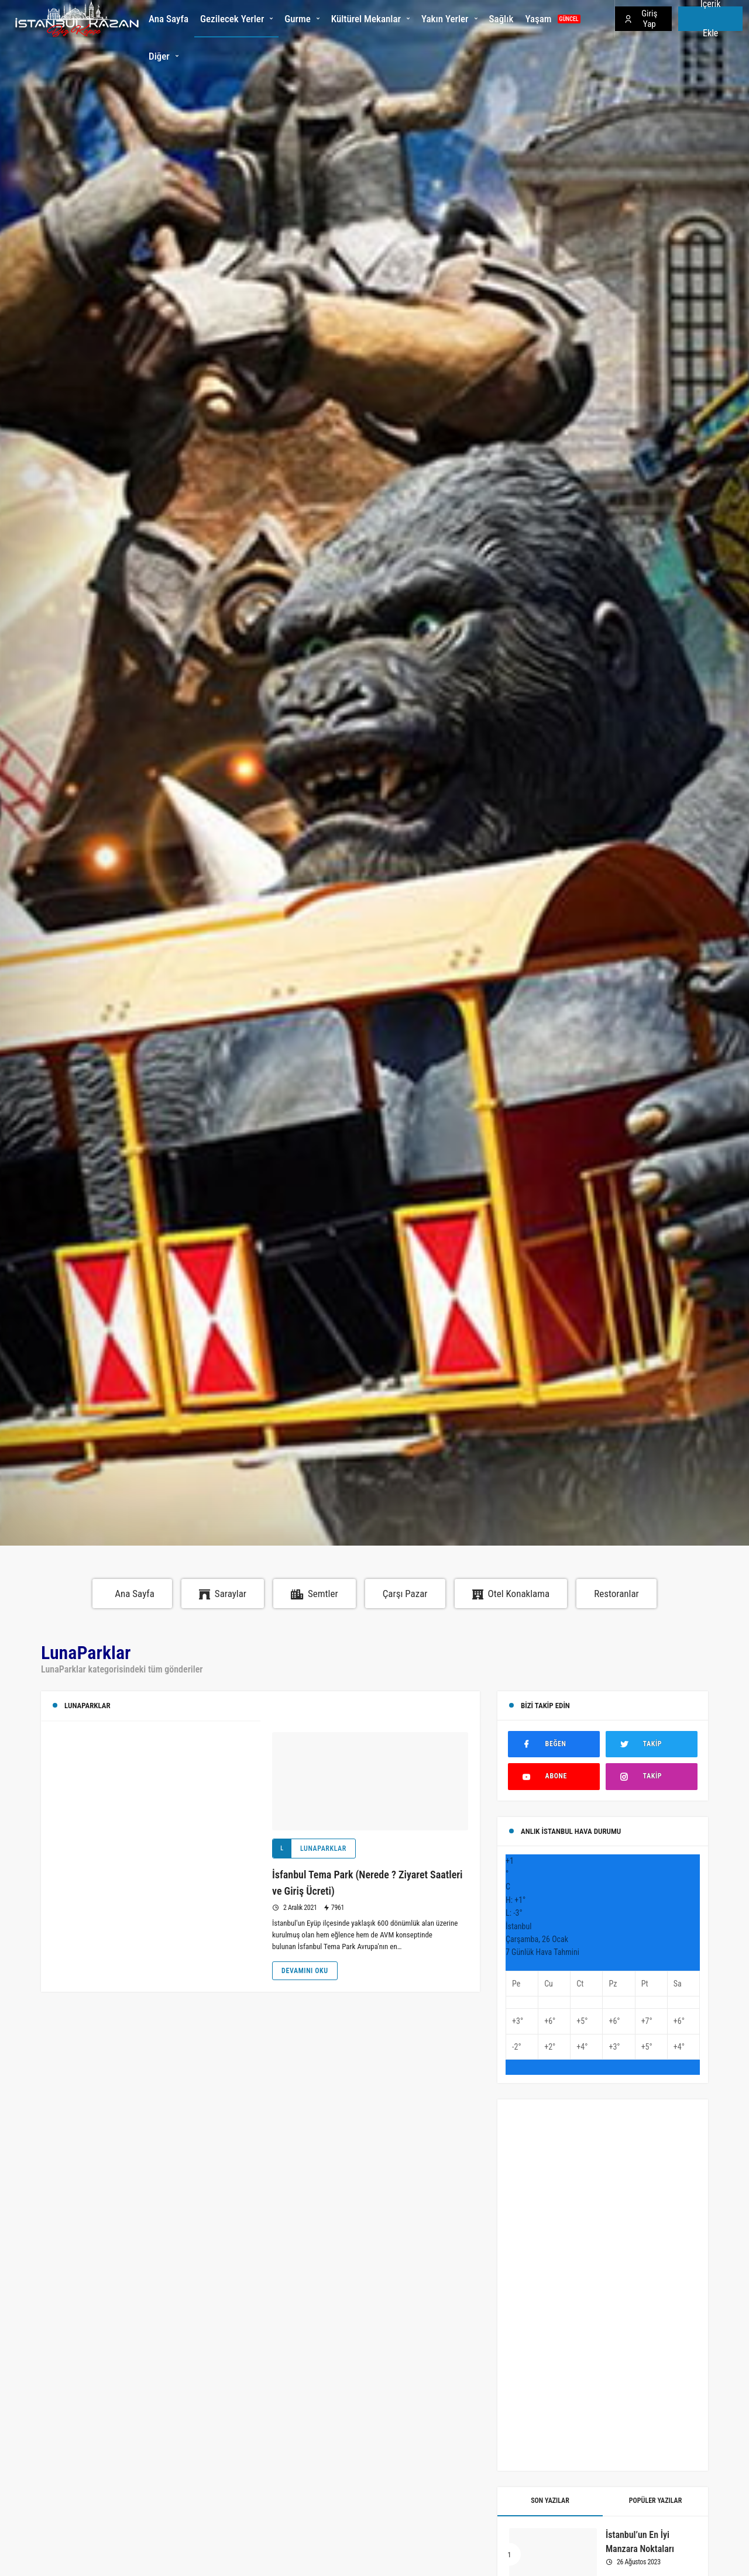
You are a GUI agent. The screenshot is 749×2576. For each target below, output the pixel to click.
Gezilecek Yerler (232, 19)
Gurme (297, 19)
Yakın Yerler (445, 19)
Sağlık (501, 19)
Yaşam (552, 19)
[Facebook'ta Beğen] (554, 1744)
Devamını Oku (304, 1971)
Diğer (159, 56)
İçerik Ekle (710, 18)
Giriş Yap (640, 18)
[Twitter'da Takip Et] (652, 1744)
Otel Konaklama (511, 1593)
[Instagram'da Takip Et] (652, 1776)
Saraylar (222, 1593)
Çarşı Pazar (405, 1593)
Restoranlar (616, 1593)
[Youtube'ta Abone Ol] (554, 1776)
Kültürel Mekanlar (366, 19)
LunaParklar (309, 1848)
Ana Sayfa (168, 19)
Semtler (314, 1593)
